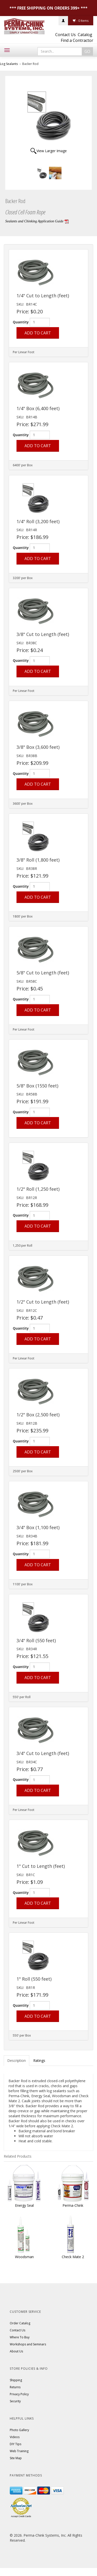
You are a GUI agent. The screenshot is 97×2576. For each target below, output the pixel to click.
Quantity (21, 322)
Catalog (85, 34)
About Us (16, 2351)
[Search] (60, 51)
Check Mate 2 (73, 2256)
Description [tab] (16, 2060)
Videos (15, 2437)
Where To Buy (20, 2337)
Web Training (19, 2451)
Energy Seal (24, 2205)
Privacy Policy (19, 2394)
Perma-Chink (72, 2205)
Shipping (16, 2380)
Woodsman (24, 2256)
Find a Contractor (77, 40)
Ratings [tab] (39, 2060)
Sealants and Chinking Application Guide (37, 221)
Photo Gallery (19, 2430)
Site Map (16, 2458)
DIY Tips (15, 2444)
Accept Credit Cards (21, 2516)
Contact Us (65, 34)
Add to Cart (37, 333)
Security (15, 2401)
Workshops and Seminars (28, 2344)
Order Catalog (20, 2323)
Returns (15, 2387)
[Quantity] (40, 322)
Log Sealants (9, 64)
